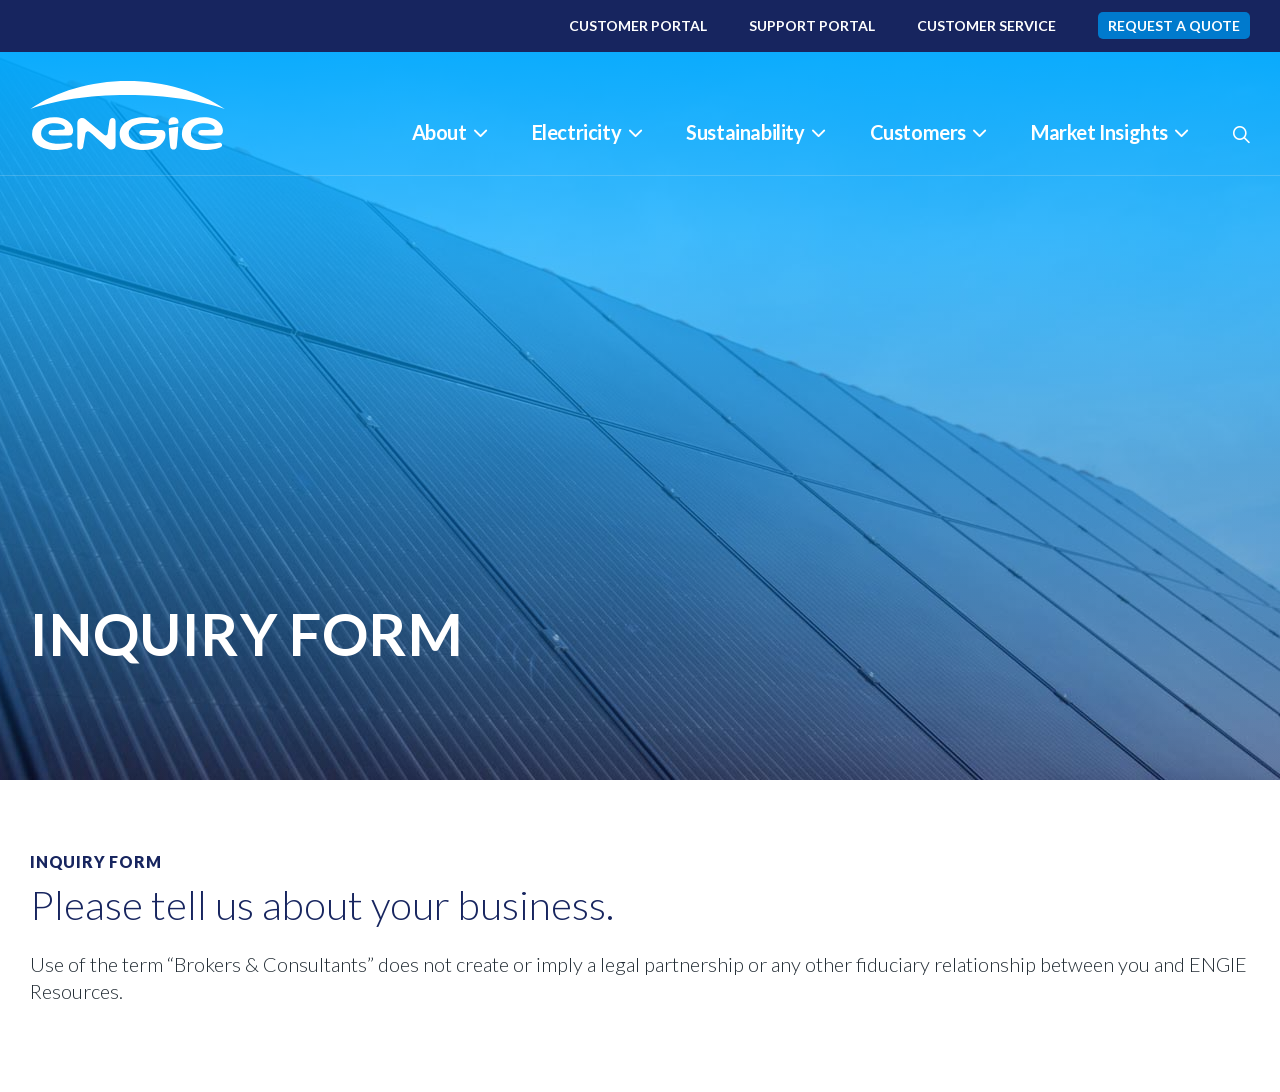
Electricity (587, 132)
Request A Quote (1174, 25)
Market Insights (1109, 132)
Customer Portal (638, 25)
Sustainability (755, 132)
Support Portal (812, 25)
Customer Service (986, 25)
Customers (928, 132)
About (449, 132)
